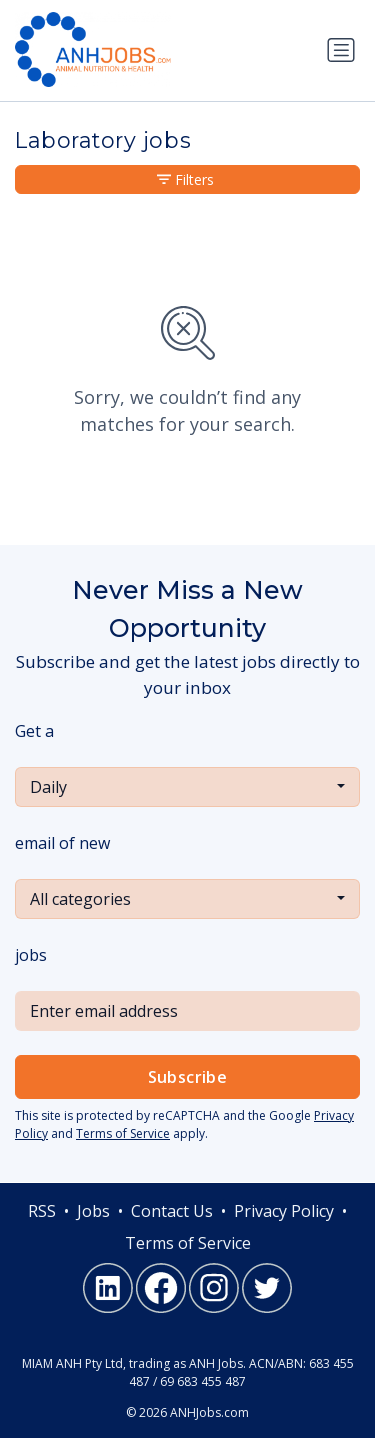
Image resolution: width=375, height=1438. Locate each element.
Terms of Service (123, 1133)
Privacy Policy (284, 1211)
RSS (42, 1211)
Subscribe (188, 1077)
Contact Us (172, 1211)
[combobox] (187, 787)
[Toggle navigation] (341, 50)
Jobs (93, 1211)
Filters (185, 179)
